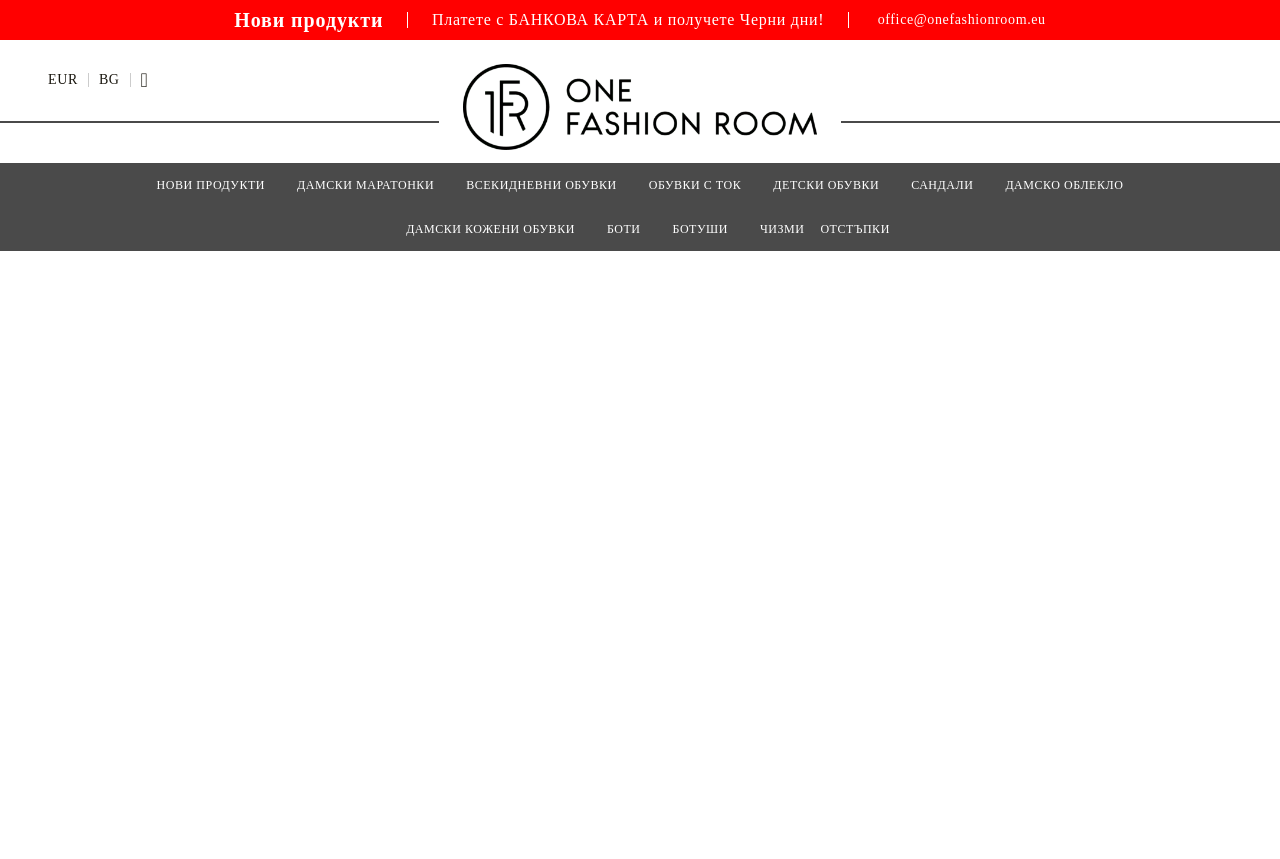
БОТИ (624, 229)
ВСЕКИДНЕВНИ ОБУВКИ (541, 185)
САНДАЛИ (942, 185)
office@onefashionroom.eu (962, 20)
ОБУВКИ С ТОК (695, 185)
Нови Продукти (211, 185)
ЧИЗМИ (782, 229)
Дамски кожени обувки (490, 229)
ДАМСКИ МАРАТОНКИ (365, 185)
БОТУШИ (700, 229)
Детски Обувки (826, 185)
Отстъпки (854, 229)
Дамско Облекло (1064, 185)
